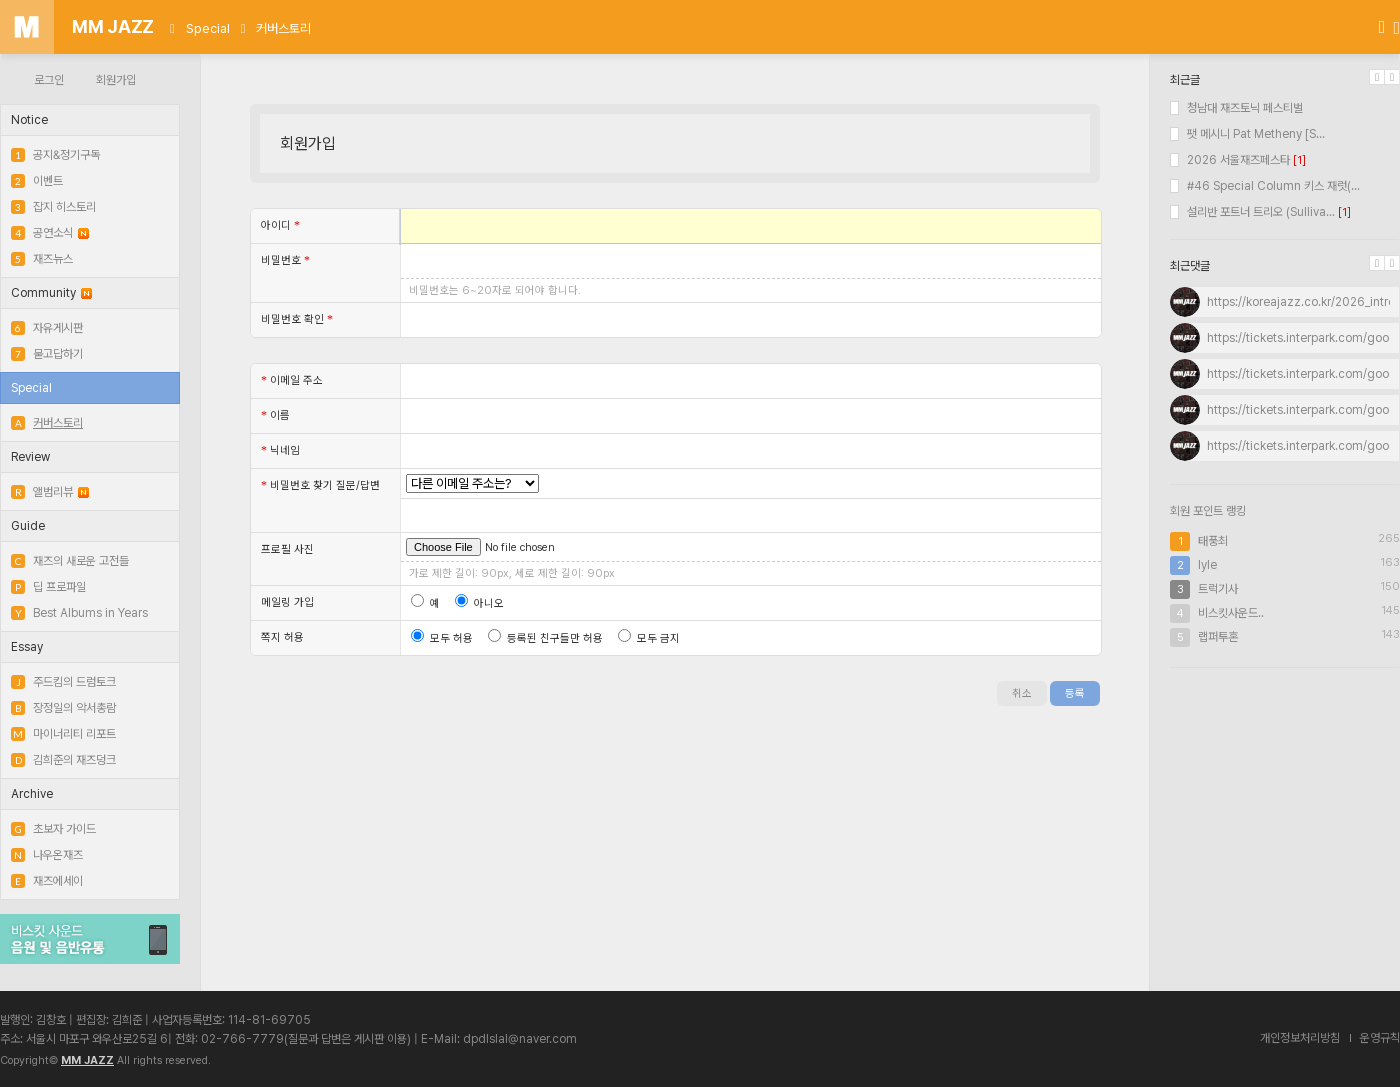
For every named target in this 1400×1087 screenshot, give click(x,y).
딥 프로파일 (48, 587)
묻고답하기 (47, 354)
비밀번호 (285, 260)
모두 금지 (649, 638)
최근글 (1185, 80)
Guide (28, 526)
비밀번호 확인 (297, 319)
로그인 (49, 80)
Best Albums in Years (79, 613)
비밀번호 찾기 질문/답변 (320, 485)
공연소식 (50, 233)
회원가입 (116, 80)
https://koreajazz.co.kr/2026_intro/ (1303, 302)
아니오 (479, 603)
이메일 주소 (292, 380)
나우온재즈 (47, 855)
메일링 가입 (287, 602)
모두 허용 (442, 638)
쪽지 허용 (282, 637)
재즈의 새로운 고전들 (70, 561)
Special (208, 28)
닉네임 (280, 450)
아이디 (280, 225)
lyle (1207, 565)
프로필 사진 (287, 549)
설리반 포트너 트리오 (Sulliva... (1252, 212)
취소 (1022, 693)
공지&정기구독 (55, 155)
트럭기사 (1218, 589)
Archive (32, 794)
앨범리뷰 (50, 492)
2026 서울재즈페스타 (1230, 160)
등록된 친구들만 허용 (545, 638)
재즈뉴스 (42, 259)
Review (30, 457)
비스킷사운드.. (1231, 613)
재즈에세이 (47, 881)
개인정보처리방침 (1300, 1038)
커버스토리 (283, 28)
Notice (29, 120)
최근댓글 (1190, 266)
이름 (275, 415)
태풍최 (1213, 541)
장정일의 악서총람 (63, 708)
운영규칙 (1380, 1038)
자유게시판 (47, 328)
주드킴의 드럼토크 (63, 682)
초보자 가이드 (53, 829)
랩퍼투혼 (1218, 637)
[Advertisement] (1285, 813)
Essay (27, 647)
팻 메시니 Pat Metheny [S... (1247, 134)
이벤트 (37, 181)
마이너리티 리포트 (63, 734)
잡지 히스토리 (53, 207)
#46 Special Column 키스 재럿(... (1265, 186)
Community (51, 293)
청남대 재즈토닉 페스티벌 (1236, 108)
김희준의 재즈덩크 (63, 760)
